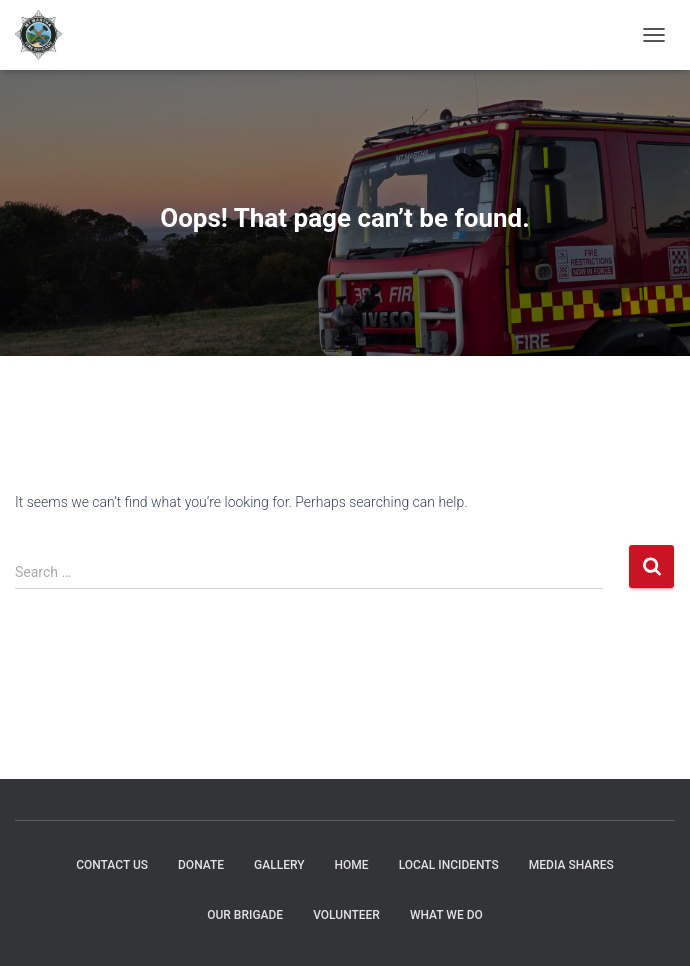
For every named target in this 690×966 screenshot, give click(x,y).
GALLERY (279, 865)
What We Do (446, 915)
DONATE (201, 865)
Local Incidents (449, 865)
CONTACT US (112, 865)
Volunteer (346, 915)
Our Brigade (245, 915)
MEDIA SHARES (571, 865)
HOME (352, 865)
